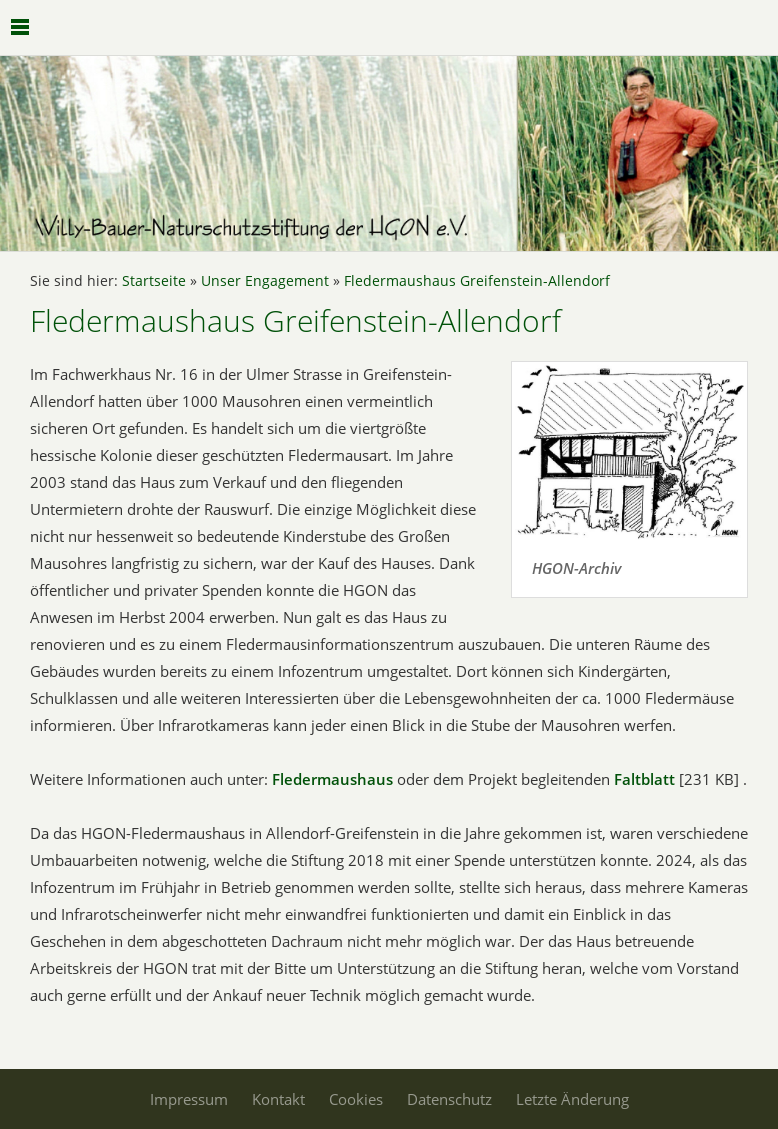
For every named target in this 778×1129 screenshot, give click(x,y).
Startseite (154, 281)
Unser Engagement (265, 281)
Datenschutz (449, 1099)
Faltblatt (644, 779)
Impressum (189, 1099)
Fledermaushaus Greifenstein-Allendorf (477, 281)
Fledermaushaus (334, 779)
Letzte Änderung (572, 1099)
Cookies (356, 1099)
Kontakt (278, 1099)
